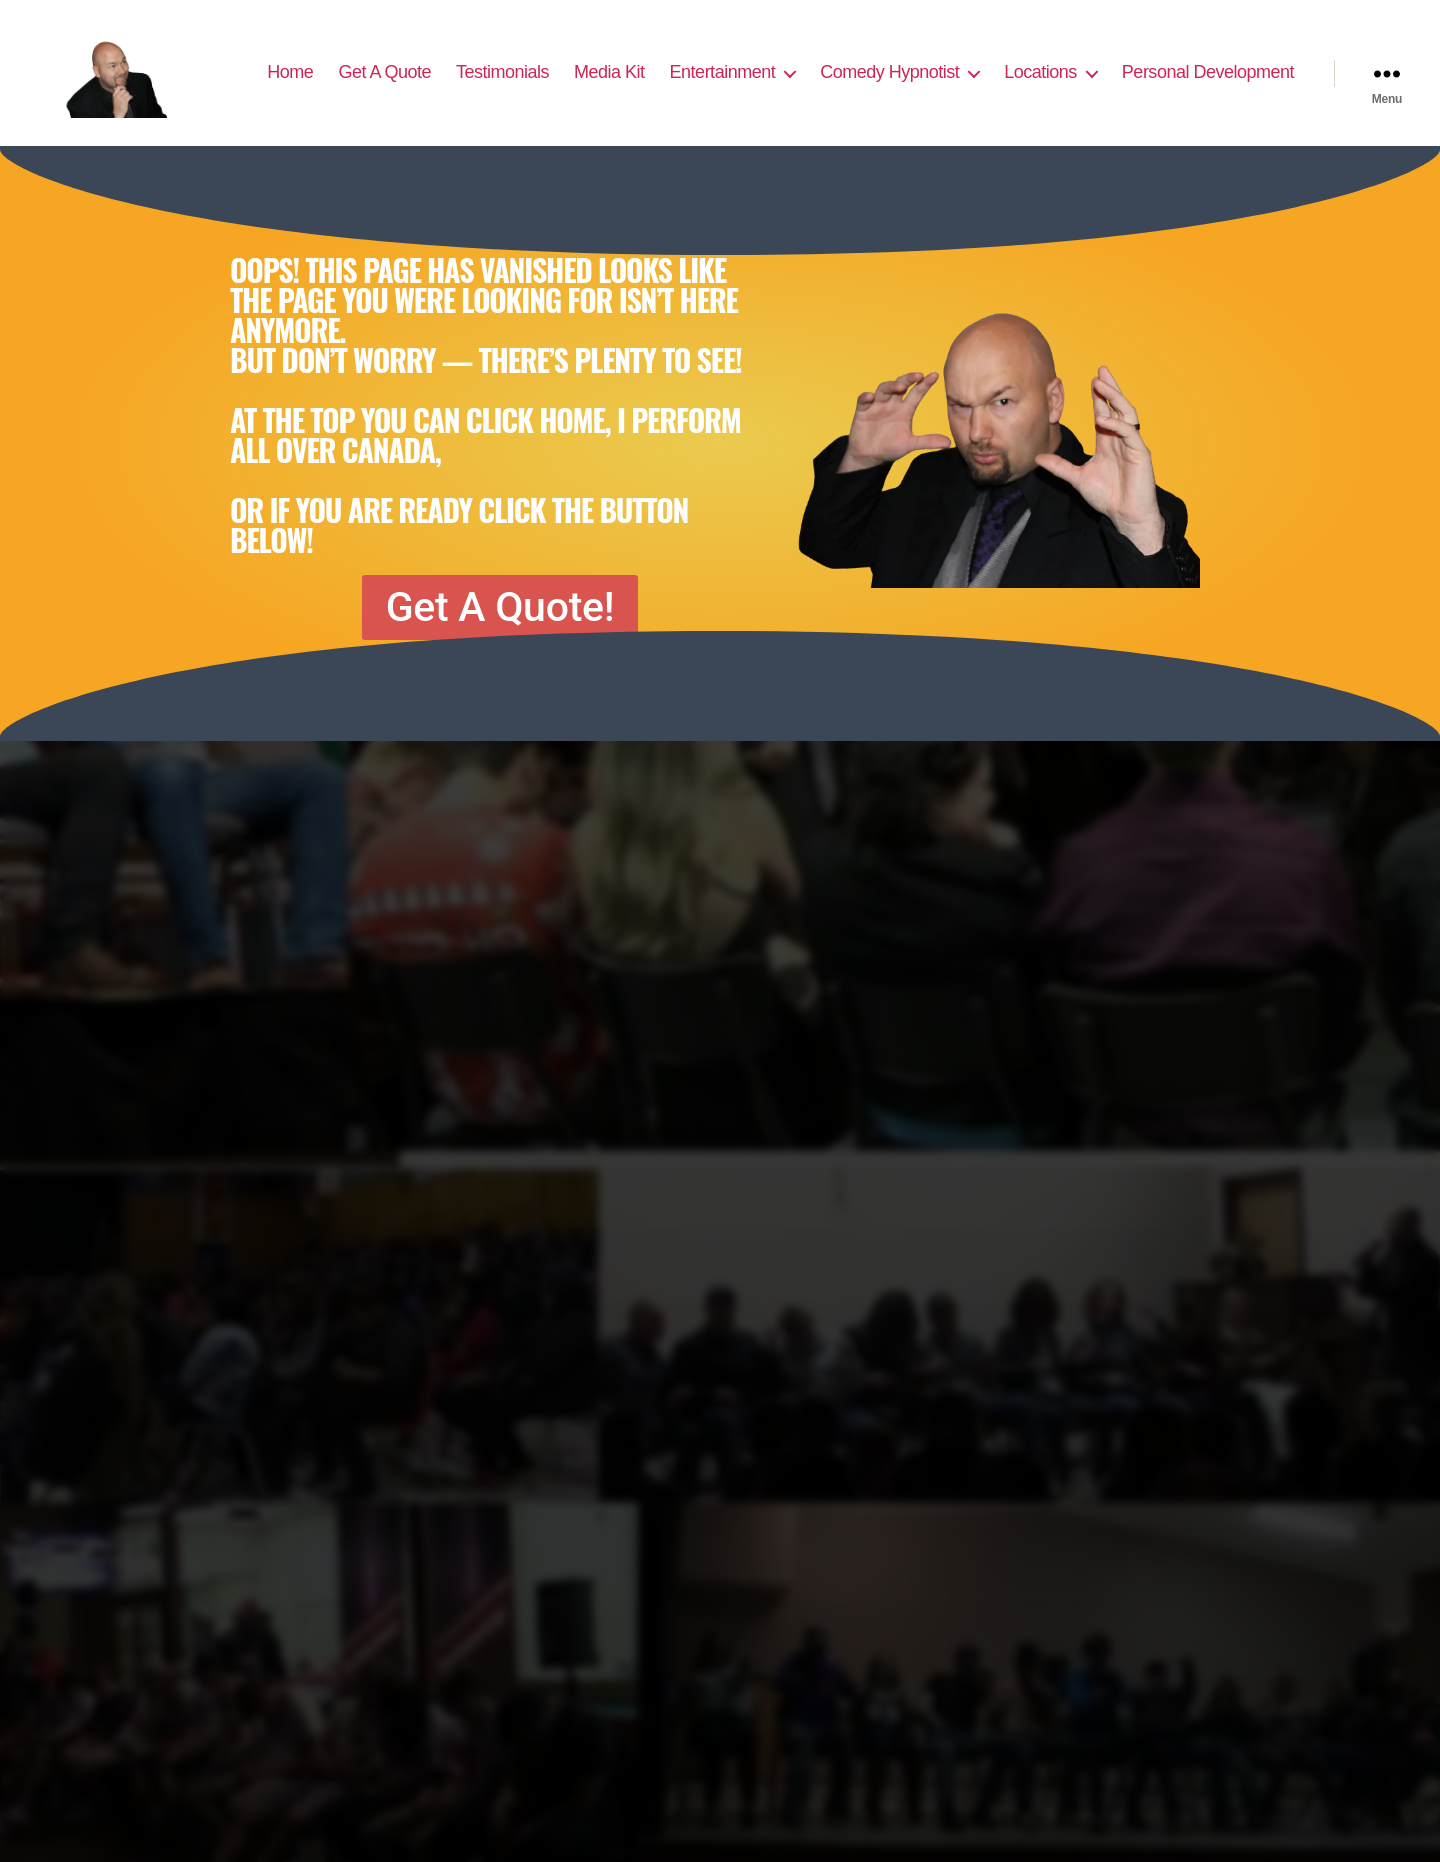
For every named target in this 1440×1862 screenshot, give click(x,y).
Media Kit (609, 72)
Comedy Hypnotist (889, 72)
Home (290, 72)
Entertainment (723, 72)
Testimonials (502, 72)
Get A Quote (384, 72)
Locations (1040, 72)
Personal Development (1208, 72)
